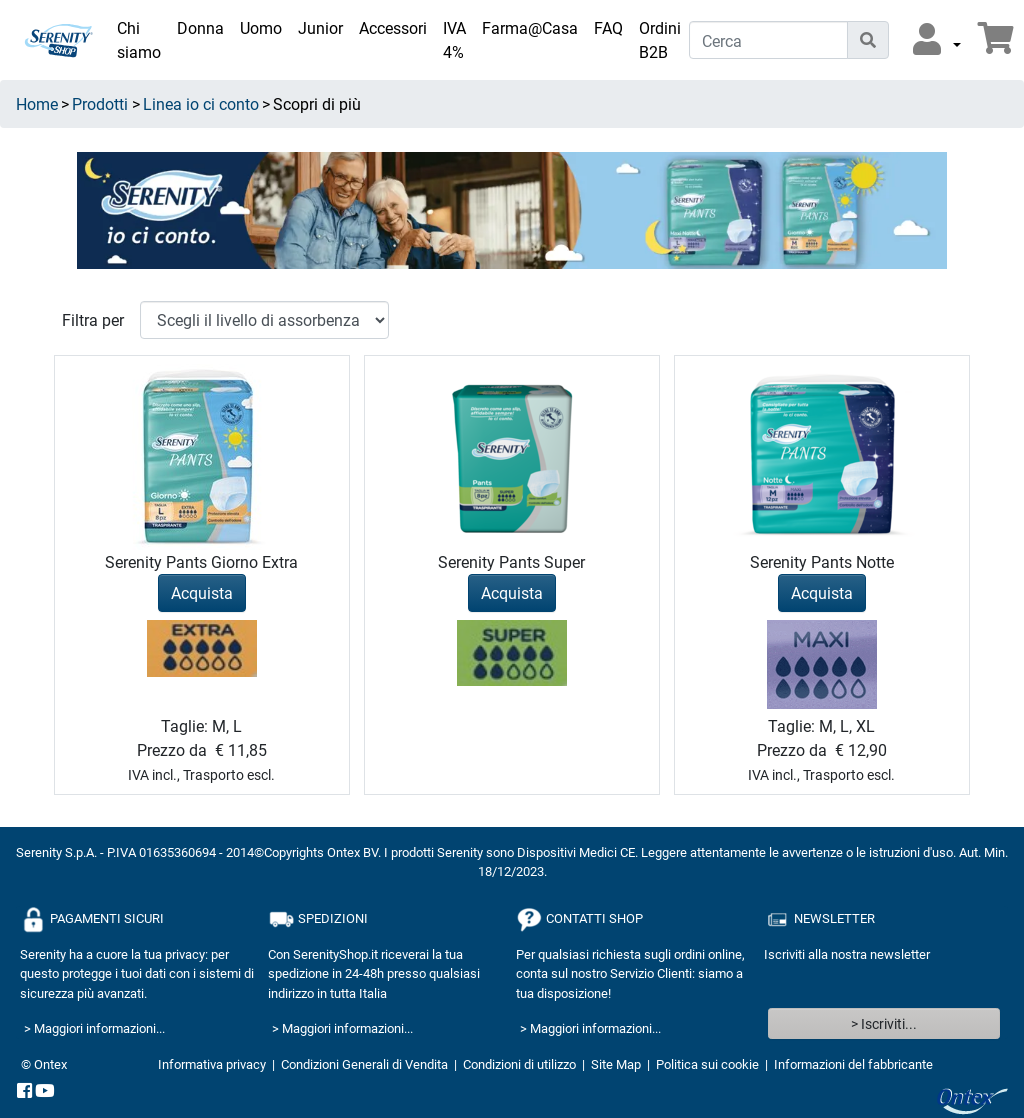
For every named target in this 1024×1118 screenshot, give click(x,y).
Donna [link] (200, 27)
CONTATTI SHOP (579, 919)
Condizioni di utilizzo (519, 1064)
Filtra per (93, 319)
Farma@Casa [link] (530, 27)
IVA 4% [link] (454, 39)
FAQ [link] (608, 27)
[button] (937, 40)
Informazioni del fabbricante (853, 1064)
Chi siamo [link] (139, 39)
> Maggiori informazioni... (94, 1028)
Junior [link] (320, 27)
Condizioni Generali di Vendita (364, 1064)
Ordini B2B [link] (660, 39)
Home (37, 103)
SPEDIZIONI (318, 919)
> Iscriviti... (884, 1023)
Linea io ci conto (201, 103)
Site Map (616, 1064)
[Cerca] (768, 40)
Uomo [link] (261, 27)
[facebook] (24, 1092)
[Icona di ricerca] (868, 40)
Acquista (202, 592)
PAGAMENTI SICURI (92, 919)
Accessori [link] (393, 27)
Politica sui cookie (707, 1064)
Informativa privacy (212, 1064)
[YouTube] (45, 1092)
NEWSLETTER (819, 919)
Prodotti (100, 103)
